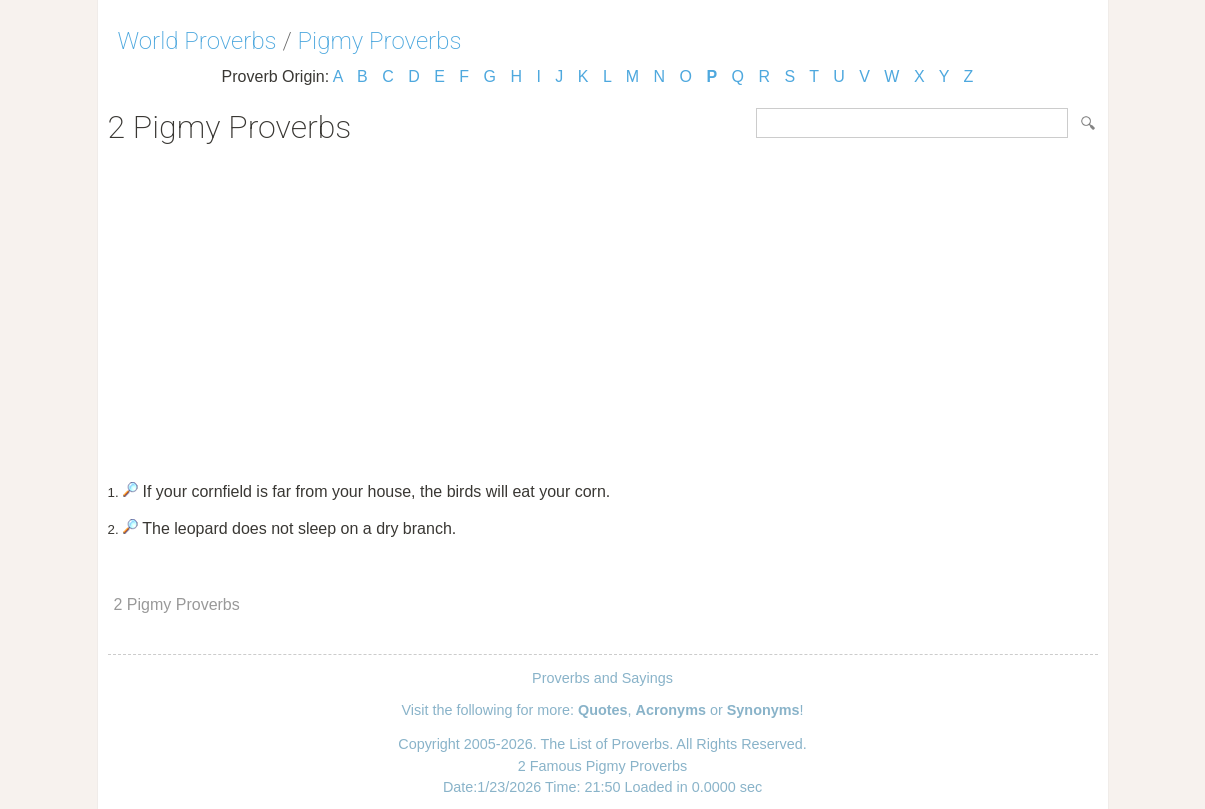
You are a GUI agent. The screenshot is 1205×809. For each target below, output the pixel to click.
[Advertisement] (603, 306)
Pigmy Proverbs (380, 41)
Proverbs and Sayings (602, 678)
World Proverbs (197, 41)
